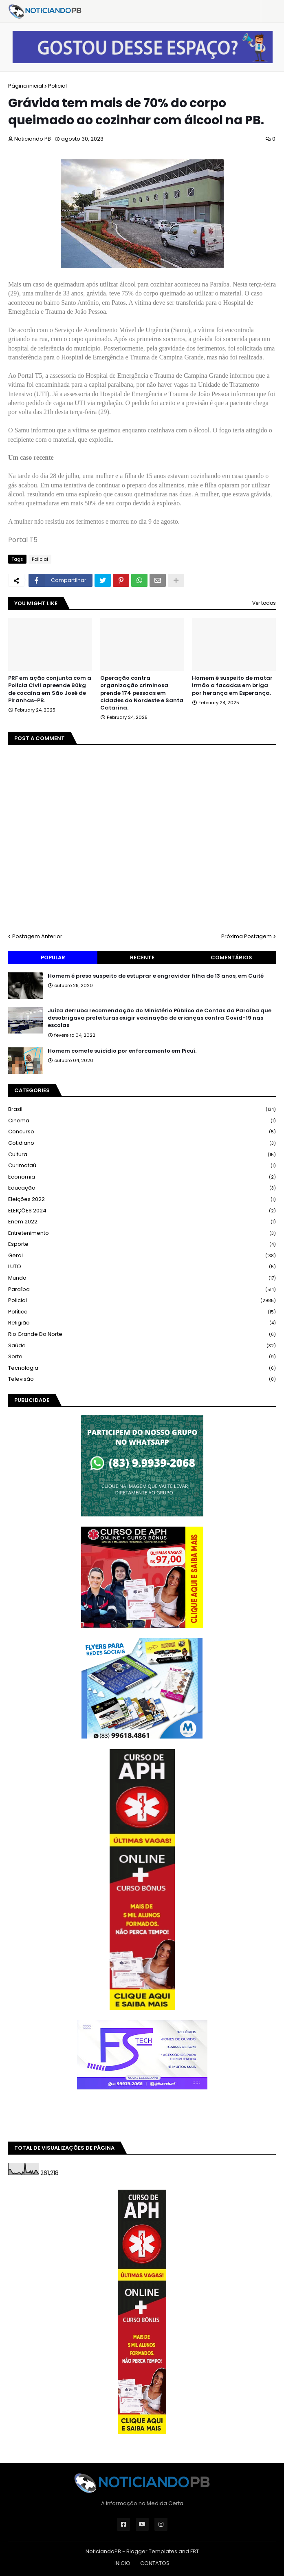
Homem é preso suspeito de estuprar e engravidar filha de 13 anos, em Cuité (156, 976)
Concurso (142, 1132)
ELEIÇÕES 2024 (142, 1211)
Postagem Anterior (37, 936)
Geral (142, 1256)
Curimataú (142, 1165)
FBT (194, 2551)
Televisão (142, 1379)
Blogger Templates (151, 2551)
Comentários (231, 957)
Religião (142, 1323)
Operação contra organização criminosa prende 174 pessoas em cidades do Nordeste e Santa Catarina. (141, 693)
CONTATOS (155, 2563)
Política (142, 1312)
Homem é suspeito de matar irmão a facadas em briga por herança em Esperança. (232, 685)
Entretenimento (142, 1233)
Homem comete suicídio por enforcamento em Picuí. (122, 1051)
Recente (142, 957)
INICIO (122, 2563)
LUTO (142, 1267)
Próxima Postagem (246, 936)
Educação (142, 1188)
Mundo (142, 1278)
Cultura (142, 1154)
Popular (53, 957)
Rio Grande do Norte (142, 1334)
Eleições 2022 (142, 1199)
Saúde (142, 1346)
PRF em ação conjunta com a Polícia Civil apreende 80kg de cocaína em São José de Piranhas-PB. (49, 689)
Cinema (142, 1121)
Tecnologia (142, 1368)
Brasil (142, 1109)
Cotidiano (142, 1143)
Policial (57, 86)
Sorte (142, 1357)
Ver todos (264, 602)
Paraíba (142, 1289)
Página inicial (25, 86)
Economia (142, 1177)
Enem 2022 (142, 1222)
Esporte (142, 1244)
